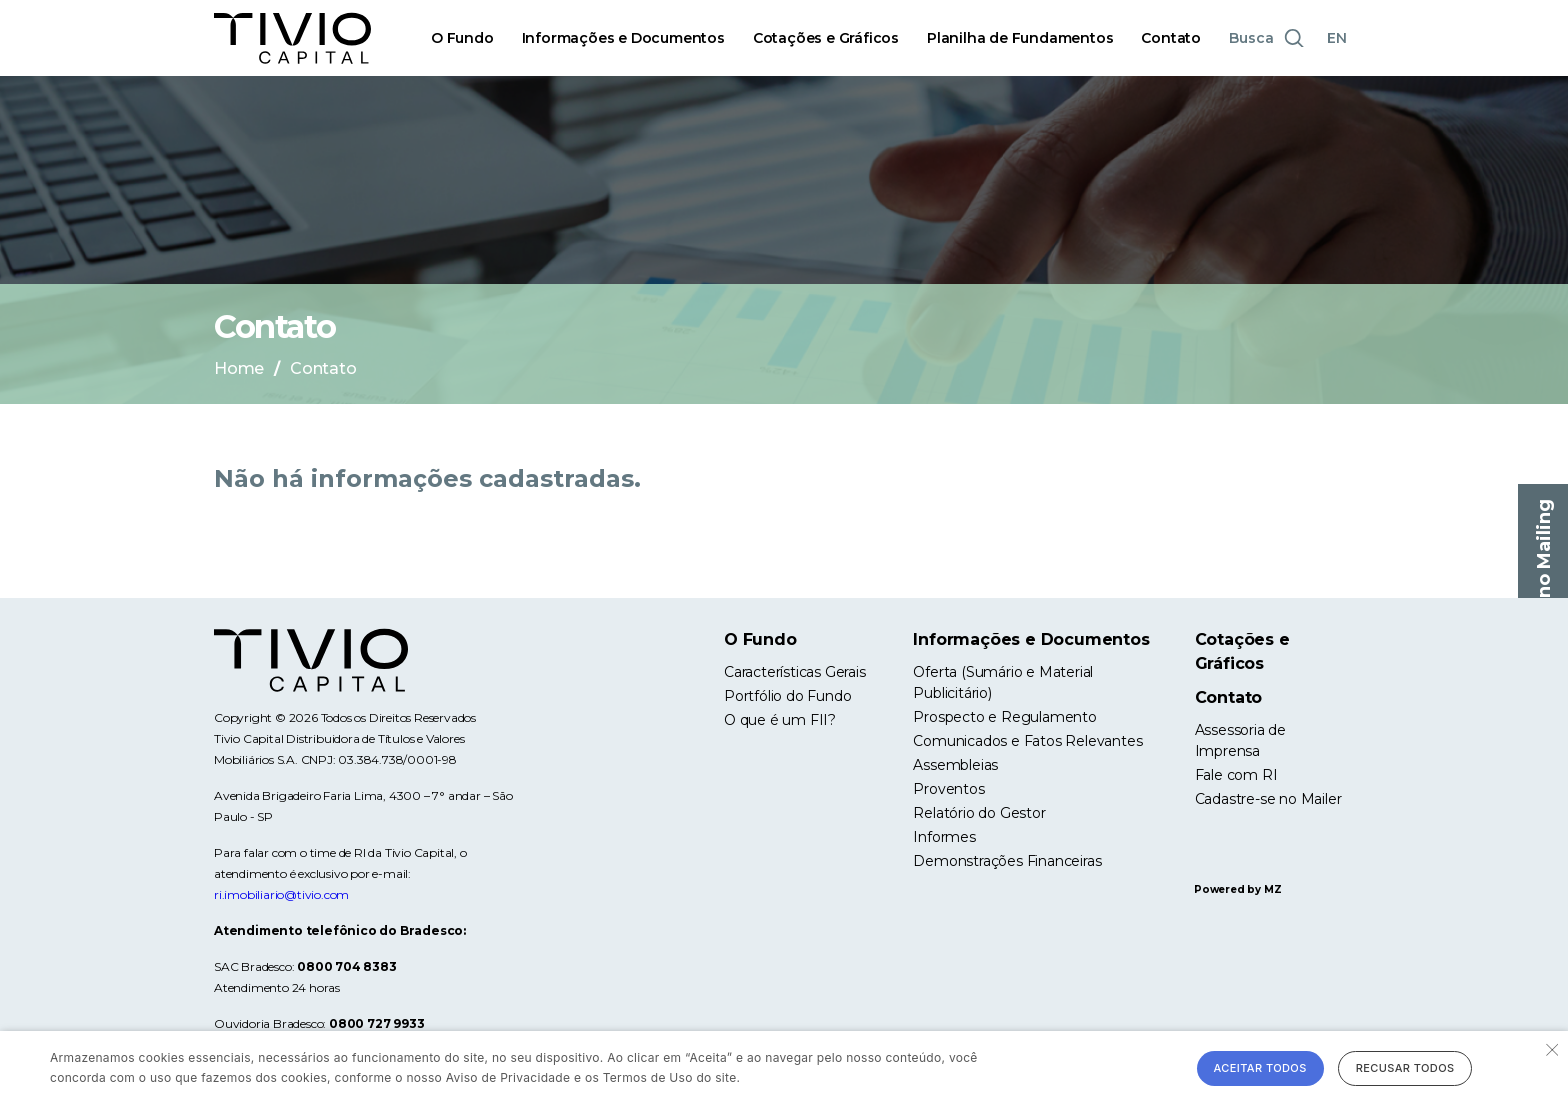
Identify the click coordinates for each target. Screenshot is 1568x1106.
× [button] (1550, 1048)
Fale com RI (1236, 775)
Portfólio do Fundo (787, 696)
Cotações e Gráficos (826, 38)
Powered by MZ (1237, 889)
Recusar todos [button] (1405, 1068)
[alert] (784, 1068)
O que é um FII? (780, 720)
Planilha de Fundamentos (1020, 38)
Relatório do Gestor (979, 813)
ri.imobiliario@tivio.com (281, 894)
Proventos (948, 789)
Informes (944, 837)
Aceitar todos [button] (1260, 1068)
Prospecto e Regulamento (1004, 717)
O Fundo (462, 38)
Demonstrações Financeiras (1007, 861)
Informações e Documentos (623, 38)
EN (1337, 38)
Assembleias (955, 765)
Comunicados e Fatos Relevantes (1027, 741)
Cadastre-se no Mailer (1268, 799)
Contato (1171, 38)
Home (239, 368)
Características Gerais (795, 672)
